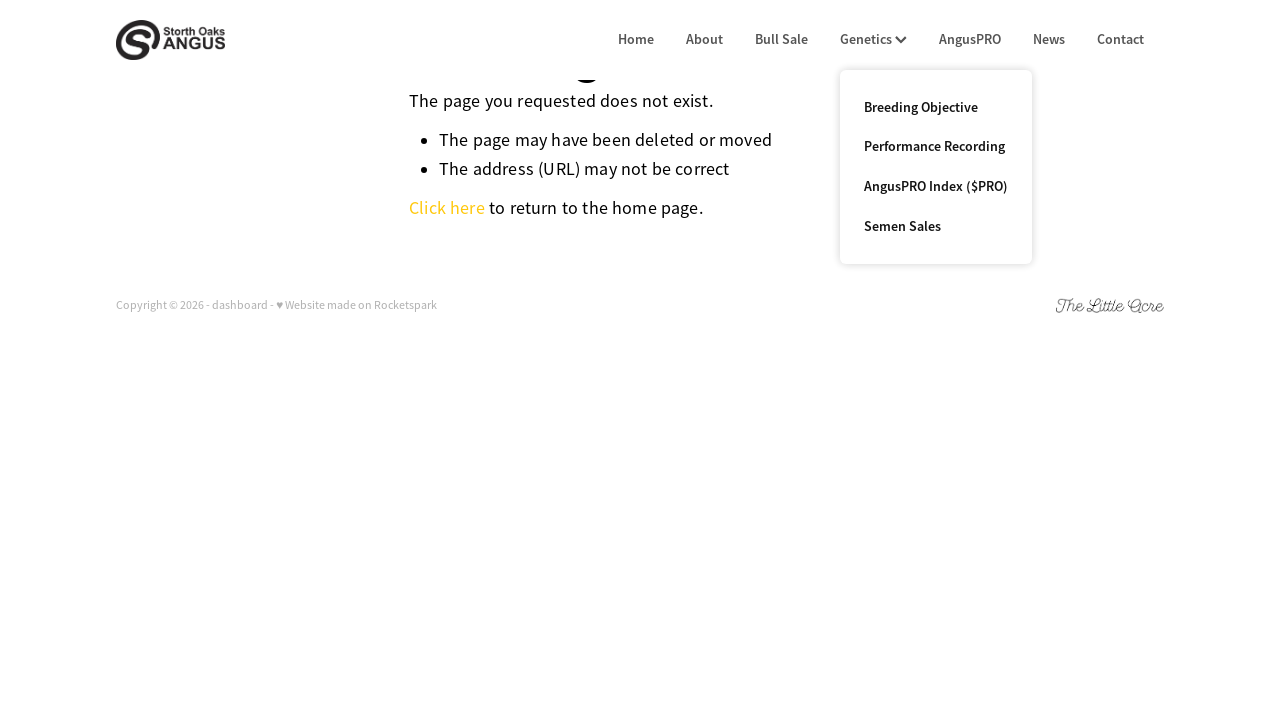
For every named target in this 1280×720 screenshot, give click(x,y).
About (704, 39)
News (1049, 39)
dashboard (240, 305)
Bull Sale (781, 39)
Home (636, 39)
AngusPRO (970, 39)
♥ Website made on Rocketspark (356, 305)
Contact (1120, 39)
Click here (447, 208)
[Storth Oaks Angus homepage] (221, 40)
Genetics (873, 39)
